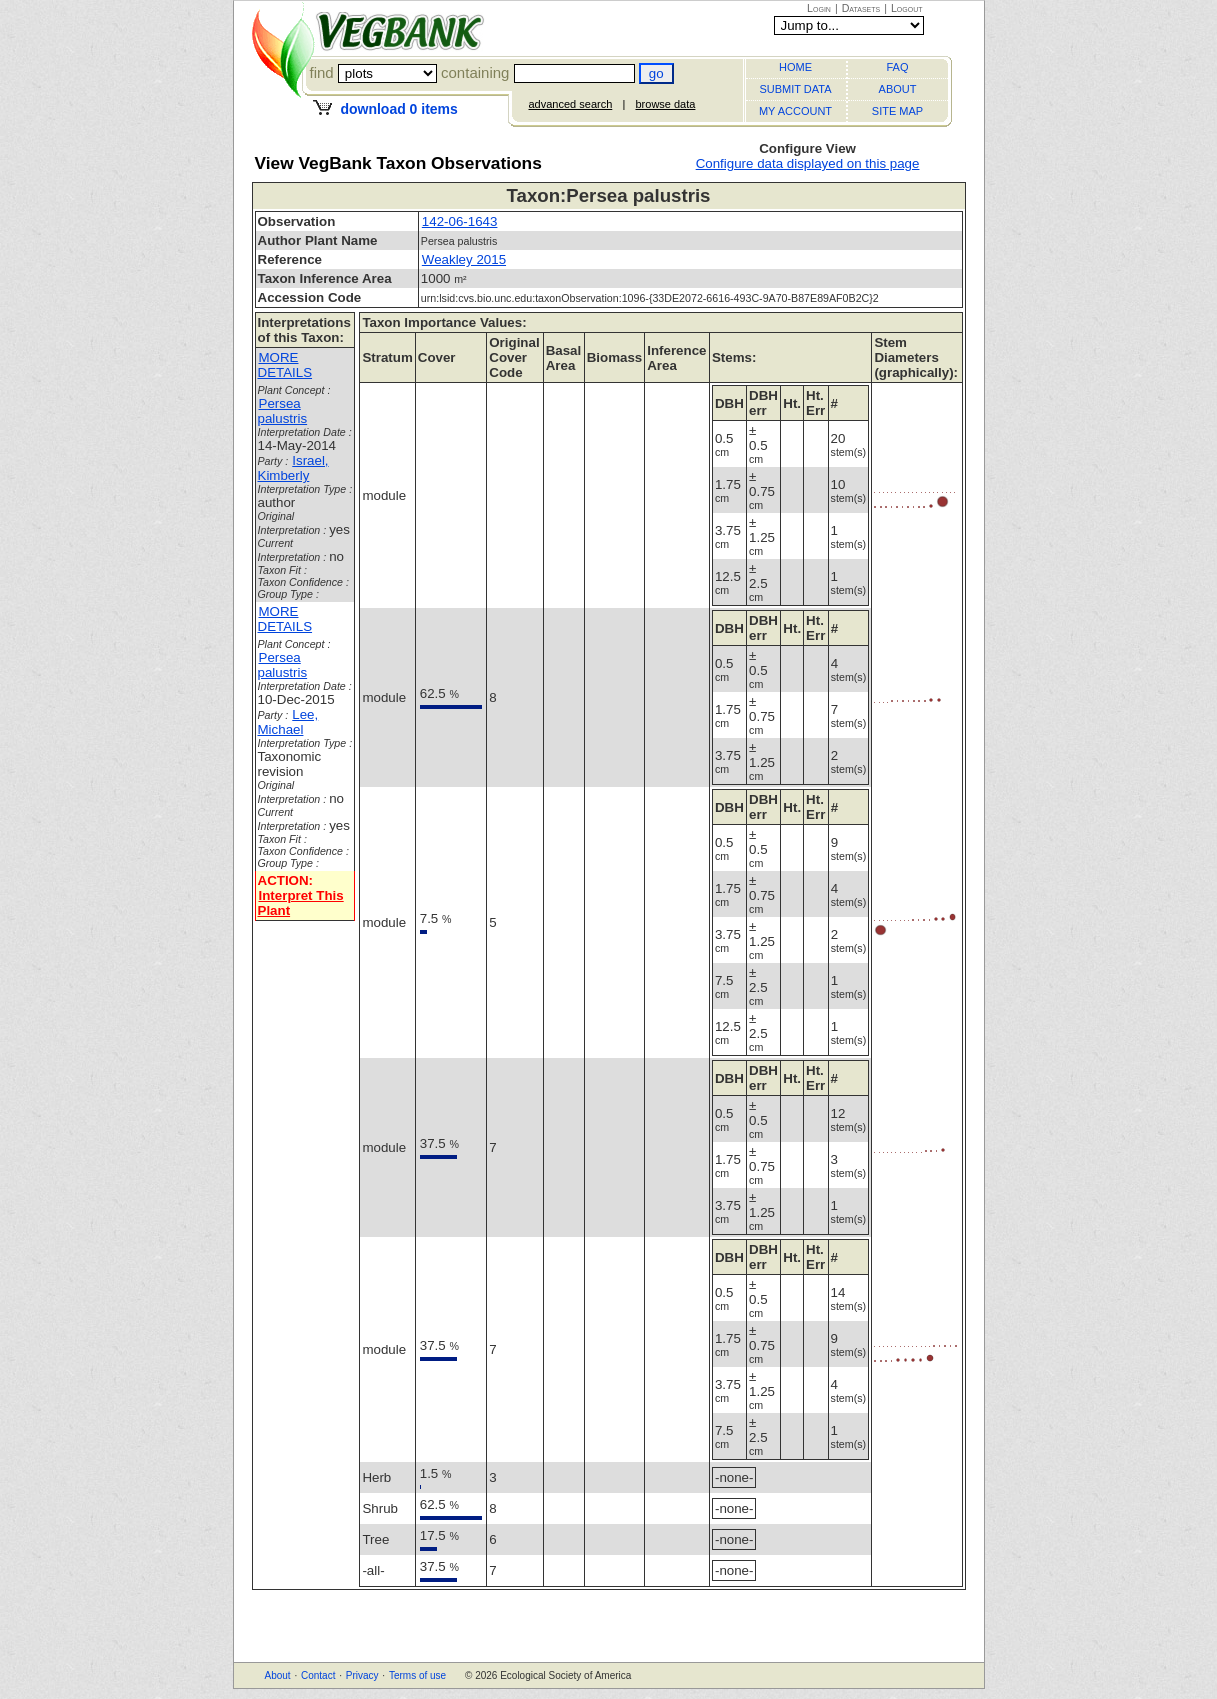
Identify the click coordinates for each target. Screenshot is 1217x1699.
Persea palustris (283, 411)
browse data (665, 104)
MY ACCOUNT (795, 111)
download (398, 109)
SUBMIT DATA (795, 89)
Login (819, 8)
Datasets (861, 8)
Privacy (362, 1675)
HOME (795, 67)
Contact (318, 1675)
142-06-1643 (460, 221)
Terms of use (417, 1675)
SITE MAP (897, 111)
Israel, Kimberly (293, 468)
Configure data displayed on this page (808, 163)
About (278, 1675)
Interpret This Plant (301, 903)
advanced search (571, 104)
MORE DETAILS (285, 365)
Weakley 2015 (464, 259)
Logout (907, 8)
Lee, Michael (288, 722)
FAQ (897, 67)
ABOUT (898, 89)
